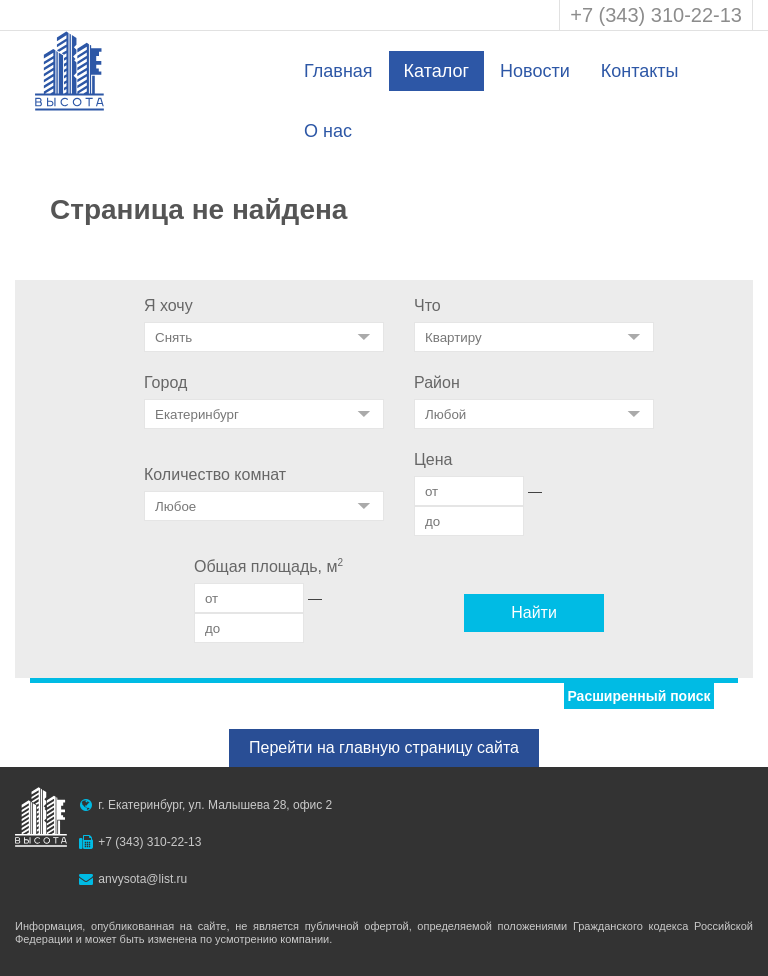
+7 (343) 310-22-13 (656, 15)
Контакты (640, 71)
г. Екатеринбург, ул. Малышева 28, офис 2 (215, 805)
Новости (535, 71)
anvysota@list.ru (142, 879)
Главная (338, 71)
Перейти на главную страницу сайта (384, 747)
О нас (328, 131)
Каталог (436, 71)
